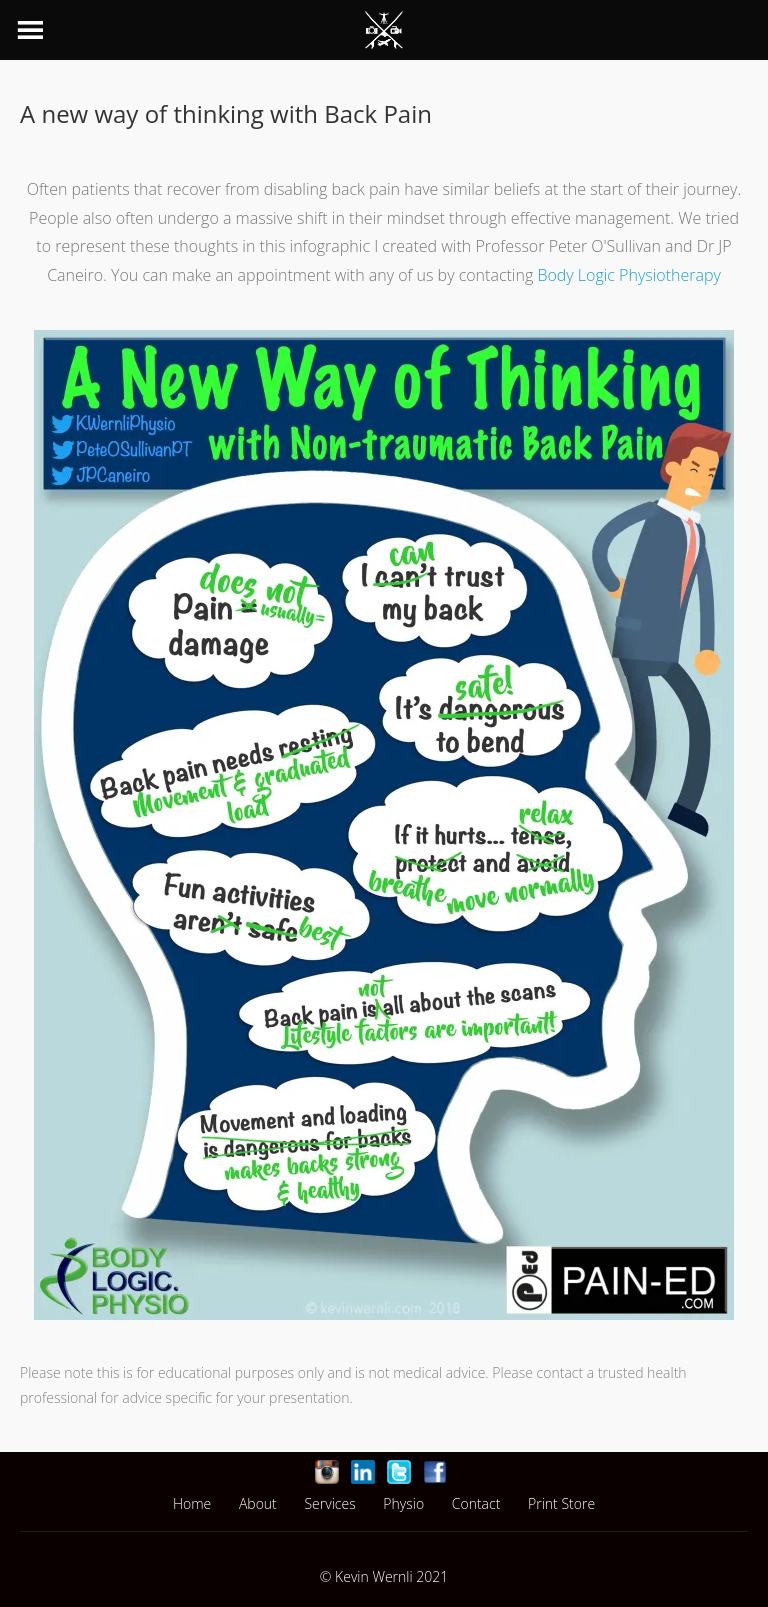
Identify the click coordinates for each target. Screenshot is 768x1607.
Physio (403, 1503)
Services (329, 1503)
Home (192, 1503)
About (258, 1503)
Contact (476, 1503)
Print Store (561, 1503)
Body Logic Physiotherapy (628, 275)
